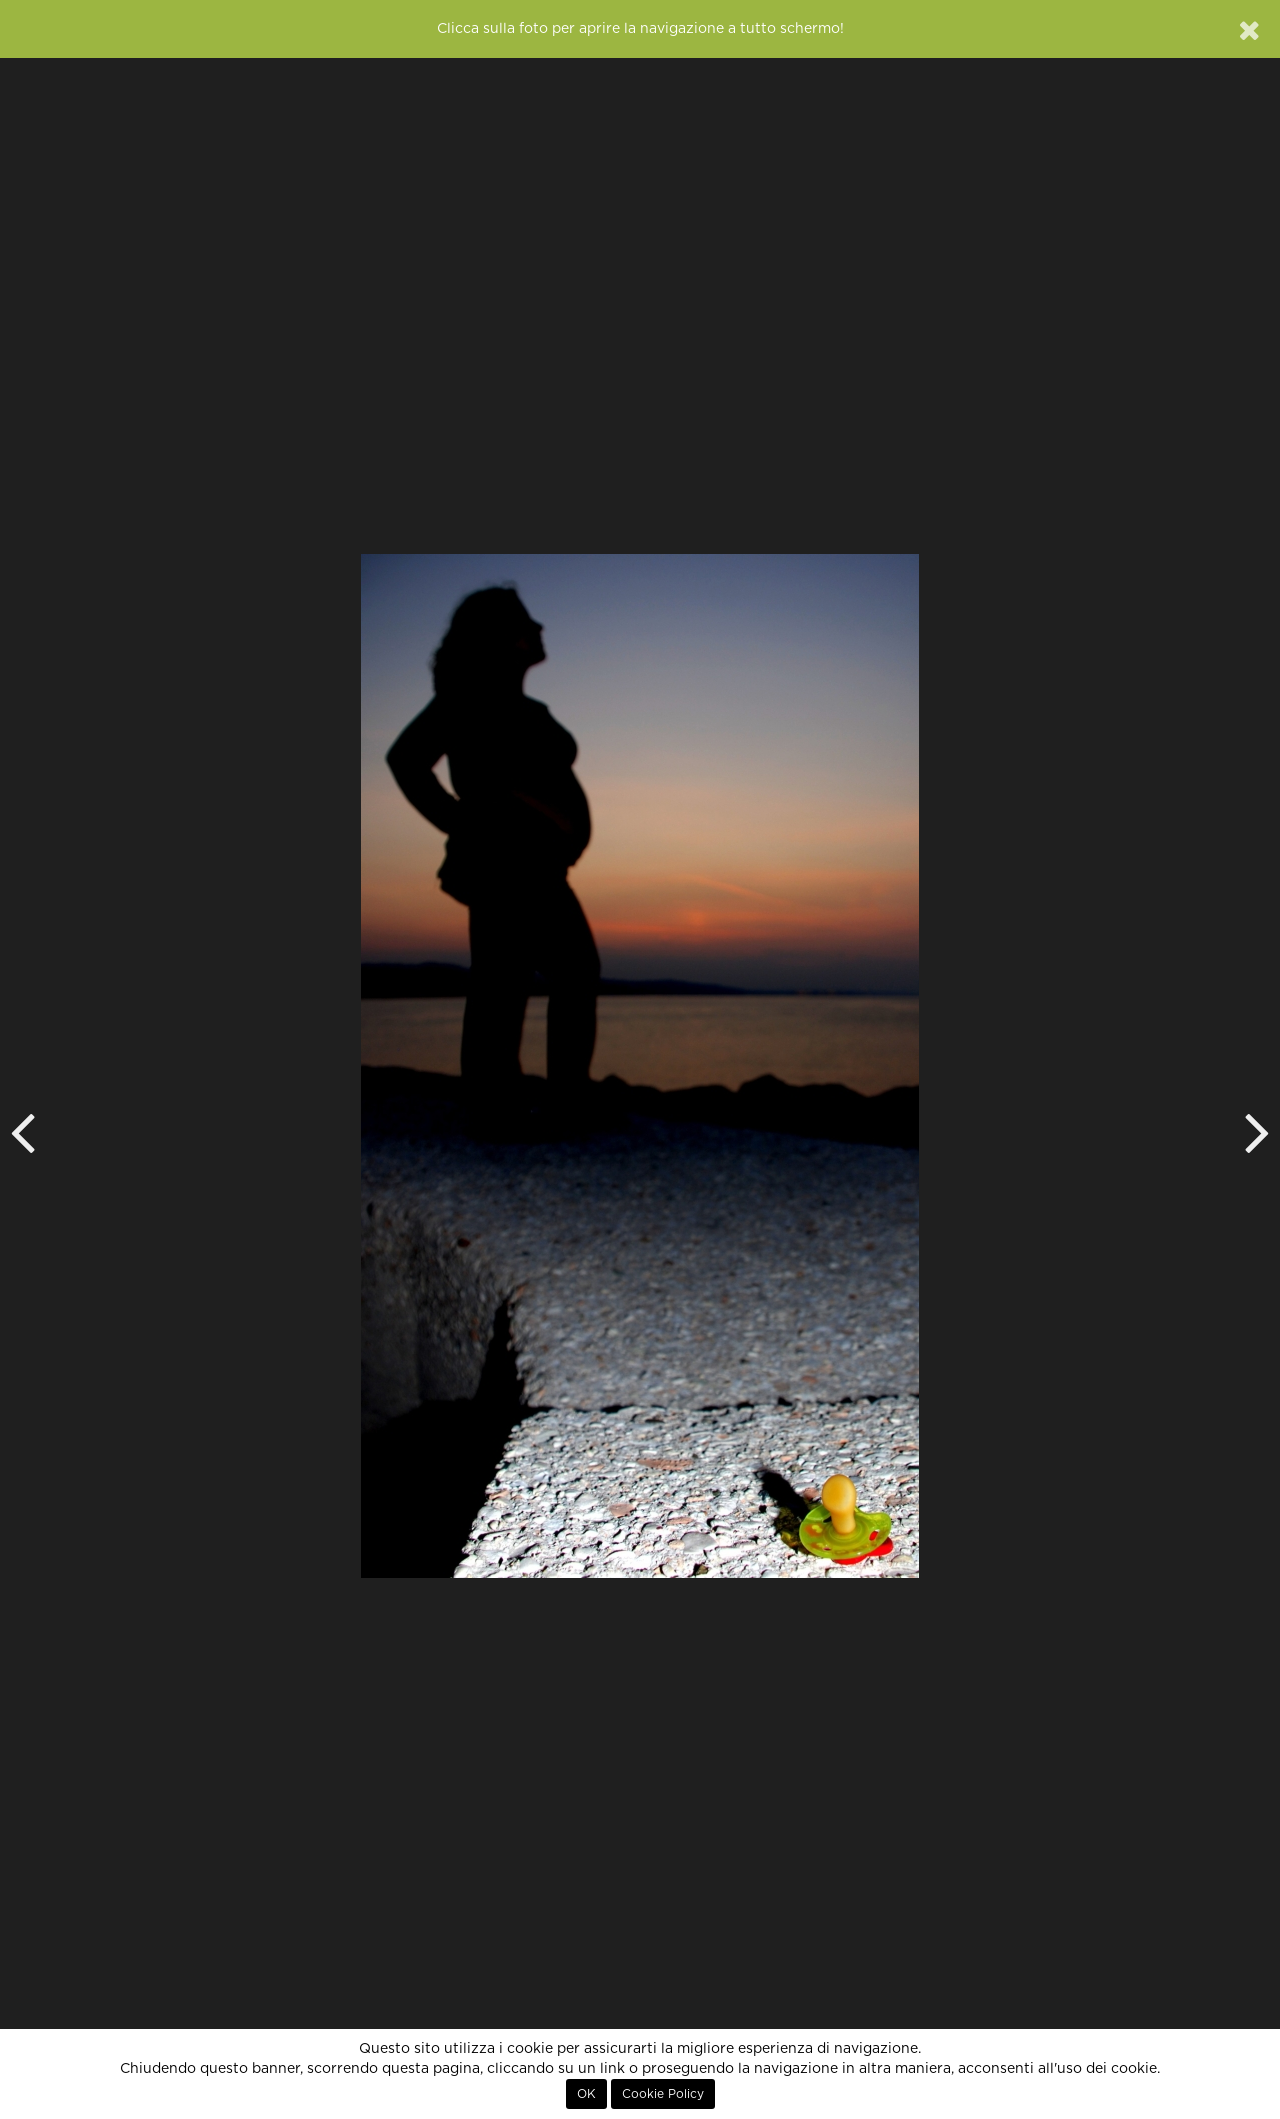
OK (586, 2094)
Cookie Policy (663, 2094)
